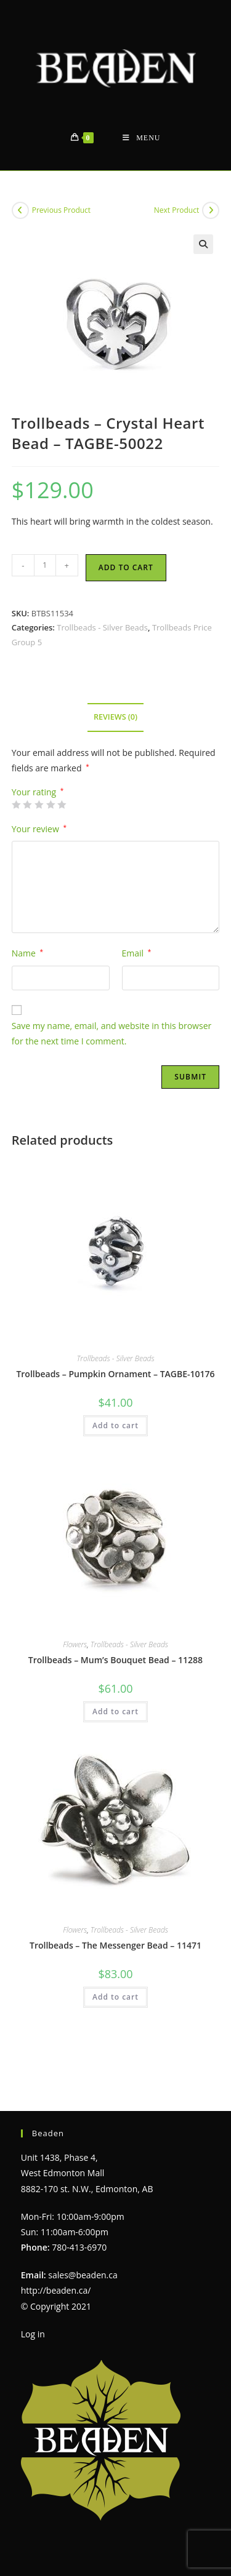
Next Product (177, 210)
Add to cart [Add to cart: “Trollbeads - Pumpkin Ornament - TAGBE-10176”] (115, 1425)
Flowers (75, 1644)
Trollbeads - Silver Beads (102, 627)
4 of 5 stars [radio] (50, 804)
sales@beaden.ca (82, 2247)
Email (137, 953)
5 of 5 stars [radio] (61, 804)
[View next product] (210, 210)
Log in (33, 2306)
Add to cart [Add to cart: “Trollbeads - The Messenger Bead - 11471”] (115, 1997)
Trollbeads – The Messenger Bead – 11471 (115, 1945)
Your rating (38, 792)
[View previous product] (20, 210)
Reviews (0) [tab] (115, 717)
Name (27, 953)
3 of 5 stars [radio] (38, 804)
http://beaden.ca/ (56, 2262)
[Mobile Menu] (141, 138)
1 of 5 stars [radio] (16, 804)
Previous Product (61, 210)
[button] (203, 244)
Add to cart (126, 567)
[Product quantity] (45, 565)
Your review (39, 829)
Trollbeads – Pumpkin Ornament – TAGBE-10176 (115, 1374)
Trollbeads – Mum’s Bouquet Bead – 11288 (115, 1660)
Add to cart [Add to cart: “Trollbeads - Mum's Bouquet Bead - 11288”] (115, 1711)
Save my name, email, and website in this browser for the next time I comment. (111, 1033)
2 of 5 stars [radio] (27, 804)
